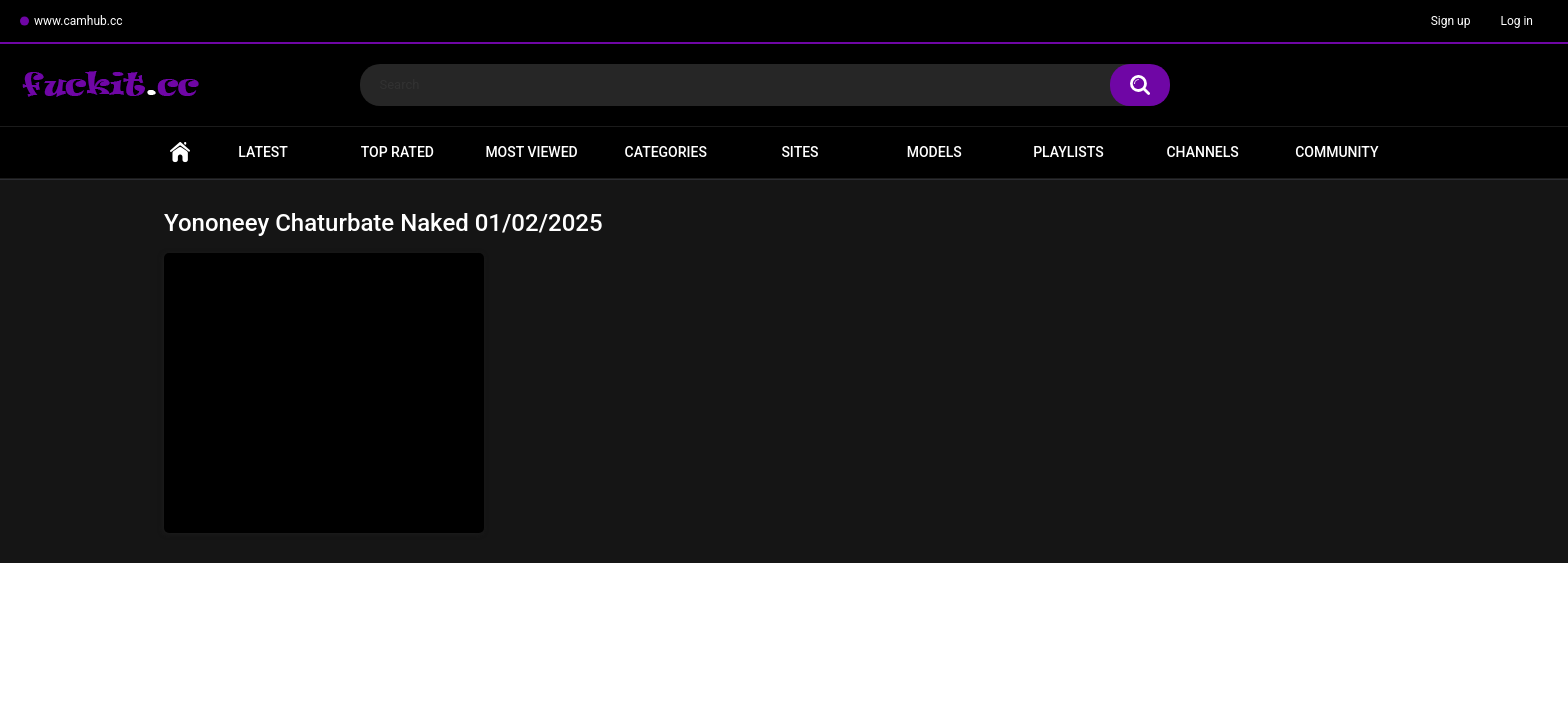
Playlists (1068, 152)
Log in (1516, 21)
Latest (263, 152)
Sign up (1451, 21)
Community (1336, 152)
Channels (1202, 152)
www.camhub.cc (78, 21)
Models (934, 152)
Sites (799, 152)
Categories (666, 152)
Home (180, 152)
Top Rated (397, 152)
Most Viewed (531, 152)
